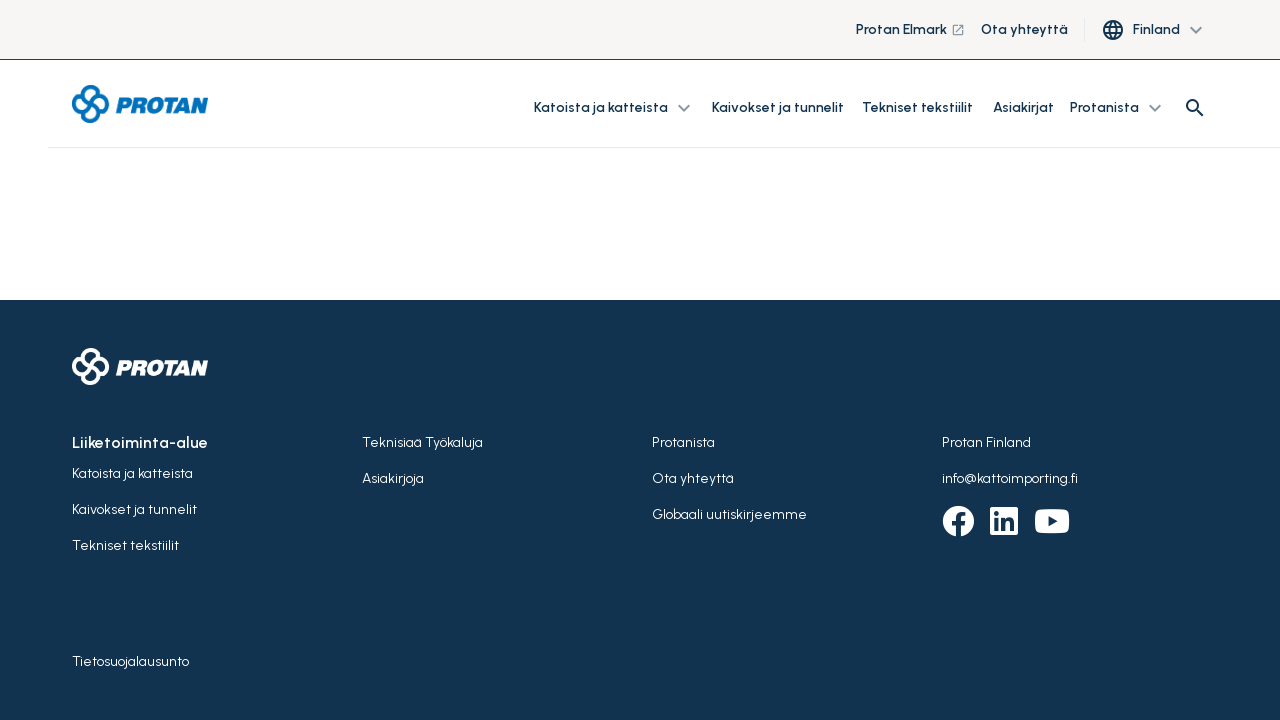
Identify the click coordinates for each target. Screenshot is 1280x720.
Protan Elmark (910, 29)
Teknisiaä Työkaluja (422, 442)
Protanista (683, 442)
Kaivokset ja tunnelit (779, 107)
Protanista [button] (1118, 108)
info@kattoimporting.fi (1010, 478)
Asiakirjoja (393, 478)
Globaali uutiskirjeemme (729, 514)
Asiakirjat (1023, 107)
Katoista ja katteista (132, 473)
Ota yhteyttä (1024, 29)
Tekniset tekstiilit (917, 107)
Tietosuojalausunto (130, 661)
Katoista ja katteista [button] (615, 108)
